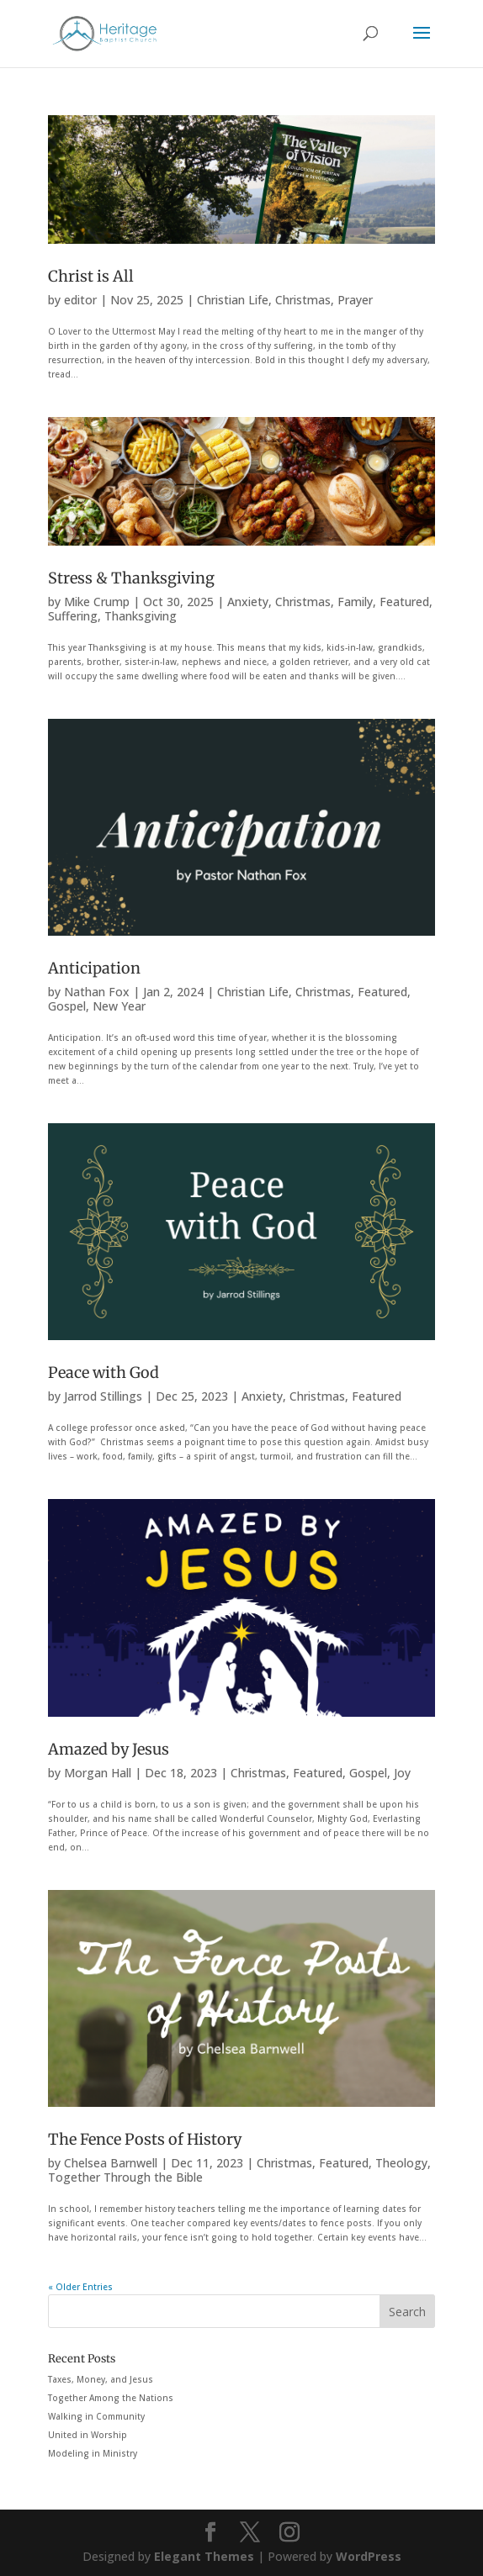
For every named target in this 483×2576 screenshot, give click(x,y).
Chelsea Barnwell (110, 2163)
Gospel (67, 1006)
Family (355, 602)
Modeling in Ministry (92, 2453)
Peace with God (103, 1372)
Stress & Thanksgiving (131, 578)
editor (80, 300)
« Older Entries (80, 2287)
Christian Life (232, 300)
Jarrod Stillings (103, 1396)
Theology (401, 2163)
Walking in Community (96, 2416)
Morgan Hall (97, 1773)
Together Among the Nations (110, 2398)
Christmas (303, 300)
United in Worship (87, 2435)
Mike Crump (97, 602)
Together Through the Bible (125, 2177)
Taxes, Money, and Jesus (100, 2379)
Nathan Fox (97, 992)
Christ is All (91, 276)
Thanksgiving (140, 616)
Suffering (73, 616)
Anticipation (94, 968)
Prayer (355, 300)
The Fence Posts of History (145, 2139)
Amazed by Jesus (108, 1749)
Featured (404, 602)
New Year (119, 1006)
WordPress (368, 2556)
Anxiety (247, 602)
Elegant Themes (204, 2556)
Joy (402, 1773)
